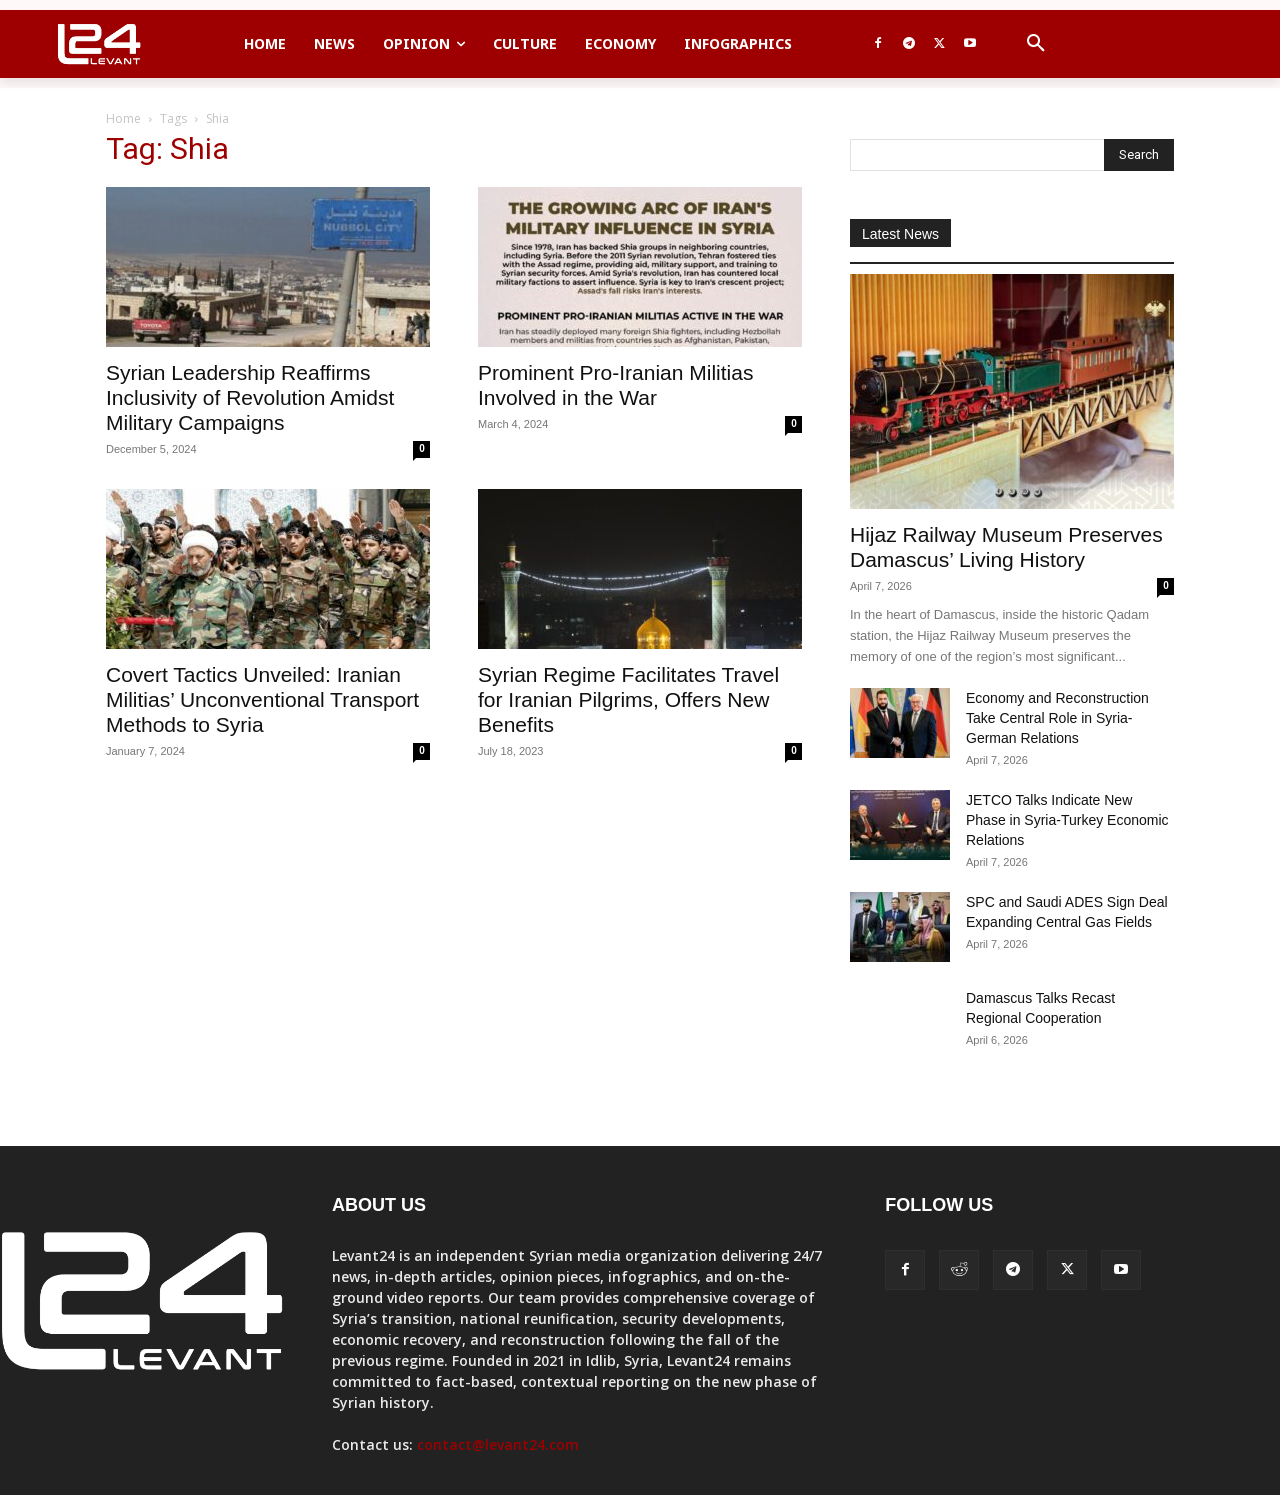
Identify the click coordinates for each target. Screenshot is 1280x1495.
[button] (1036, 44)
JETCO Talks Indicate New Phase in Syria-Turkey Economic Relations (1067, 820)
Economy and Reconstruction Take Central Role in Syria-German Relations (1057, 718)
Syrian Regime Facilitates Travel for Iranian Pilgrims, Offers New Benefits (628, 699)
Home (123, 118)
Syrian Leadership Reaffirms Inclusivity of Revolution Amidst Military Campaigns (250, 397)
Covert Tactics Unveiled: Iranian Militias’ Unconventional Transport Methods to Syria (262, 699)
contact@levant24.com (498, 1444)
